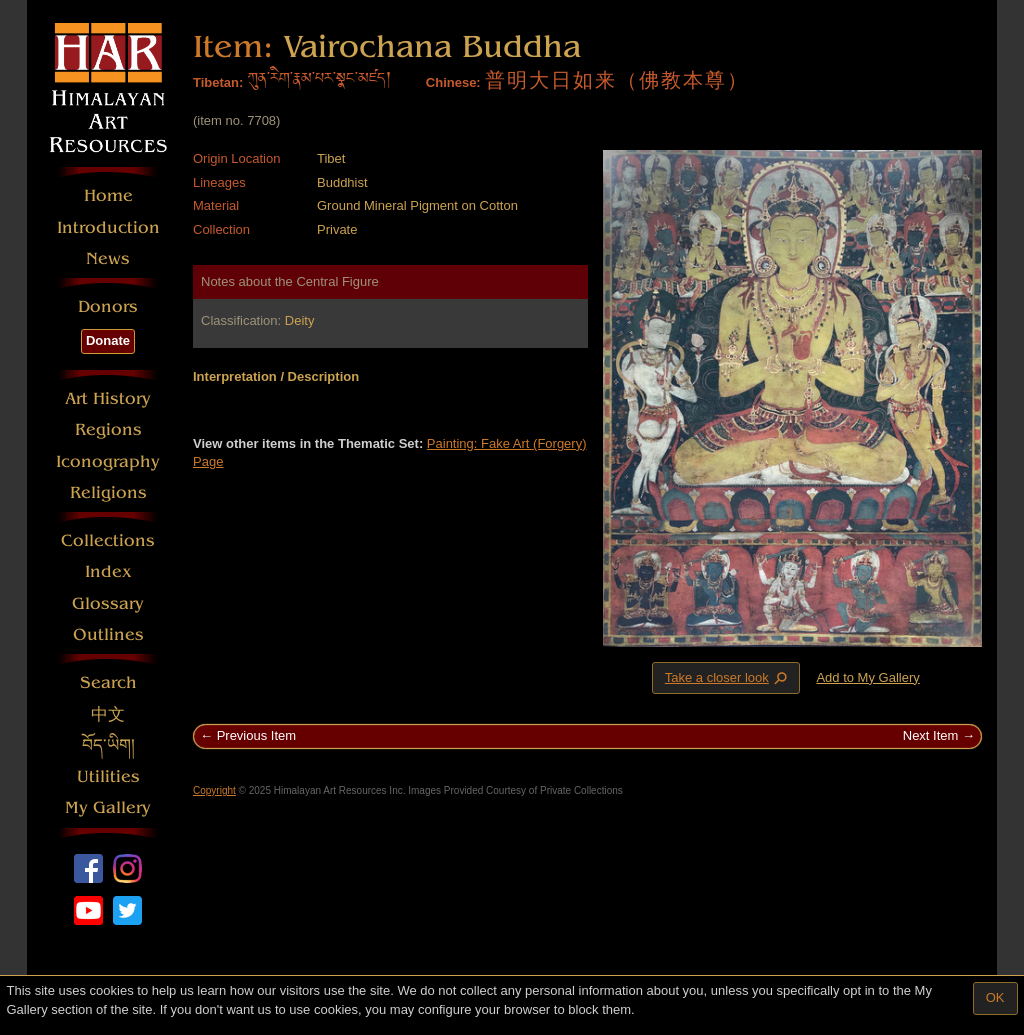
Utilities (108, 776)
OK (995, 997)
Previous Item (256, 735)
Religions (108, 492)
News (108, 258)
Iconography (108, 461)
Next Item (931, 735)
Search (108, 682)
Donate (108, 340)
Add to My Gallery (867, 677)
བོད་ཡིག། (108, 745)
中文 (108, 714)
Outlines (108, 634)
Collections (108, 540)
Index (108, 571)
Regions (108, 429)
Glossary (108, 603)
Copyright (214, 790)
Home (108, 195)
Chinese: (453, 82)
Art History (108, 398)
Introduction (108, 227)
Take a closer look (728, 677)
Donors (108, 306)
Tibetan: (218, 82)
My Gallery (108, 807)
